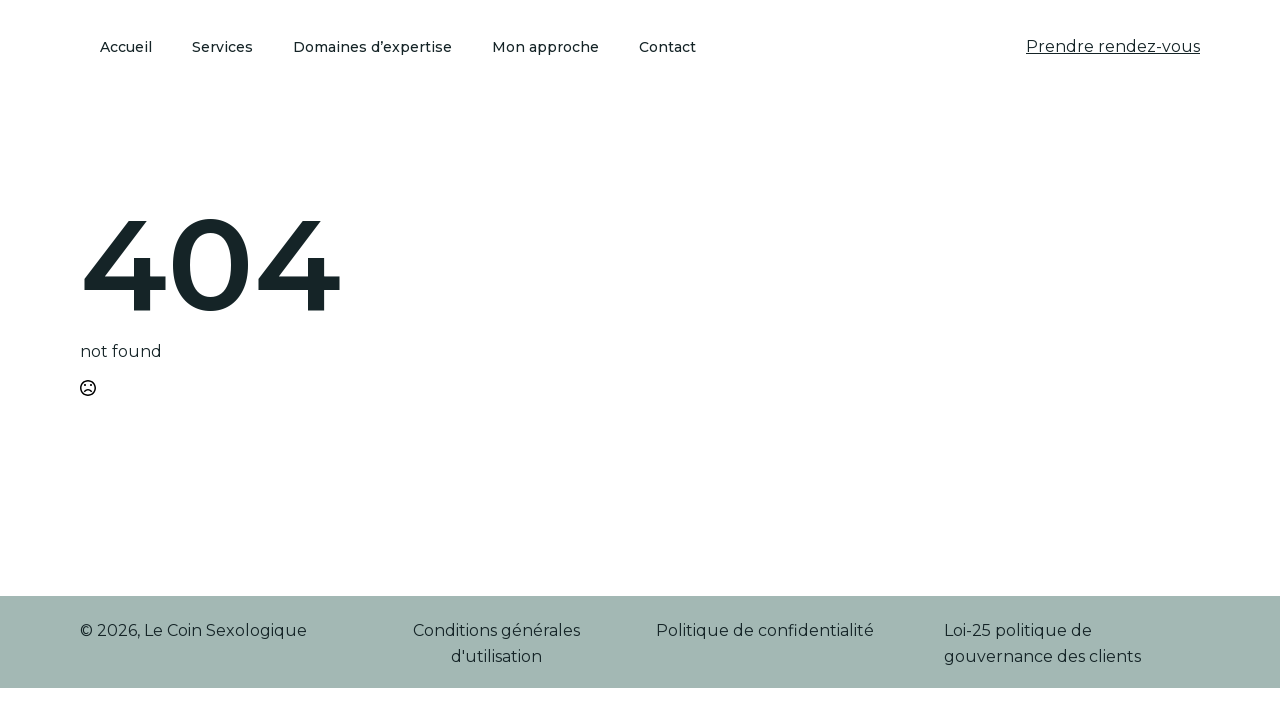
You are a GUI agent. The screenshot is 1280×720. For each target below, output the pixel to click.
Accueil (126, 47)
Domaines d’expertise (372, 47)
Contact (667, 47)
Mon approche (545, 47)
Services (222, 47)
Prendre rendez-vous (1113, 46)
